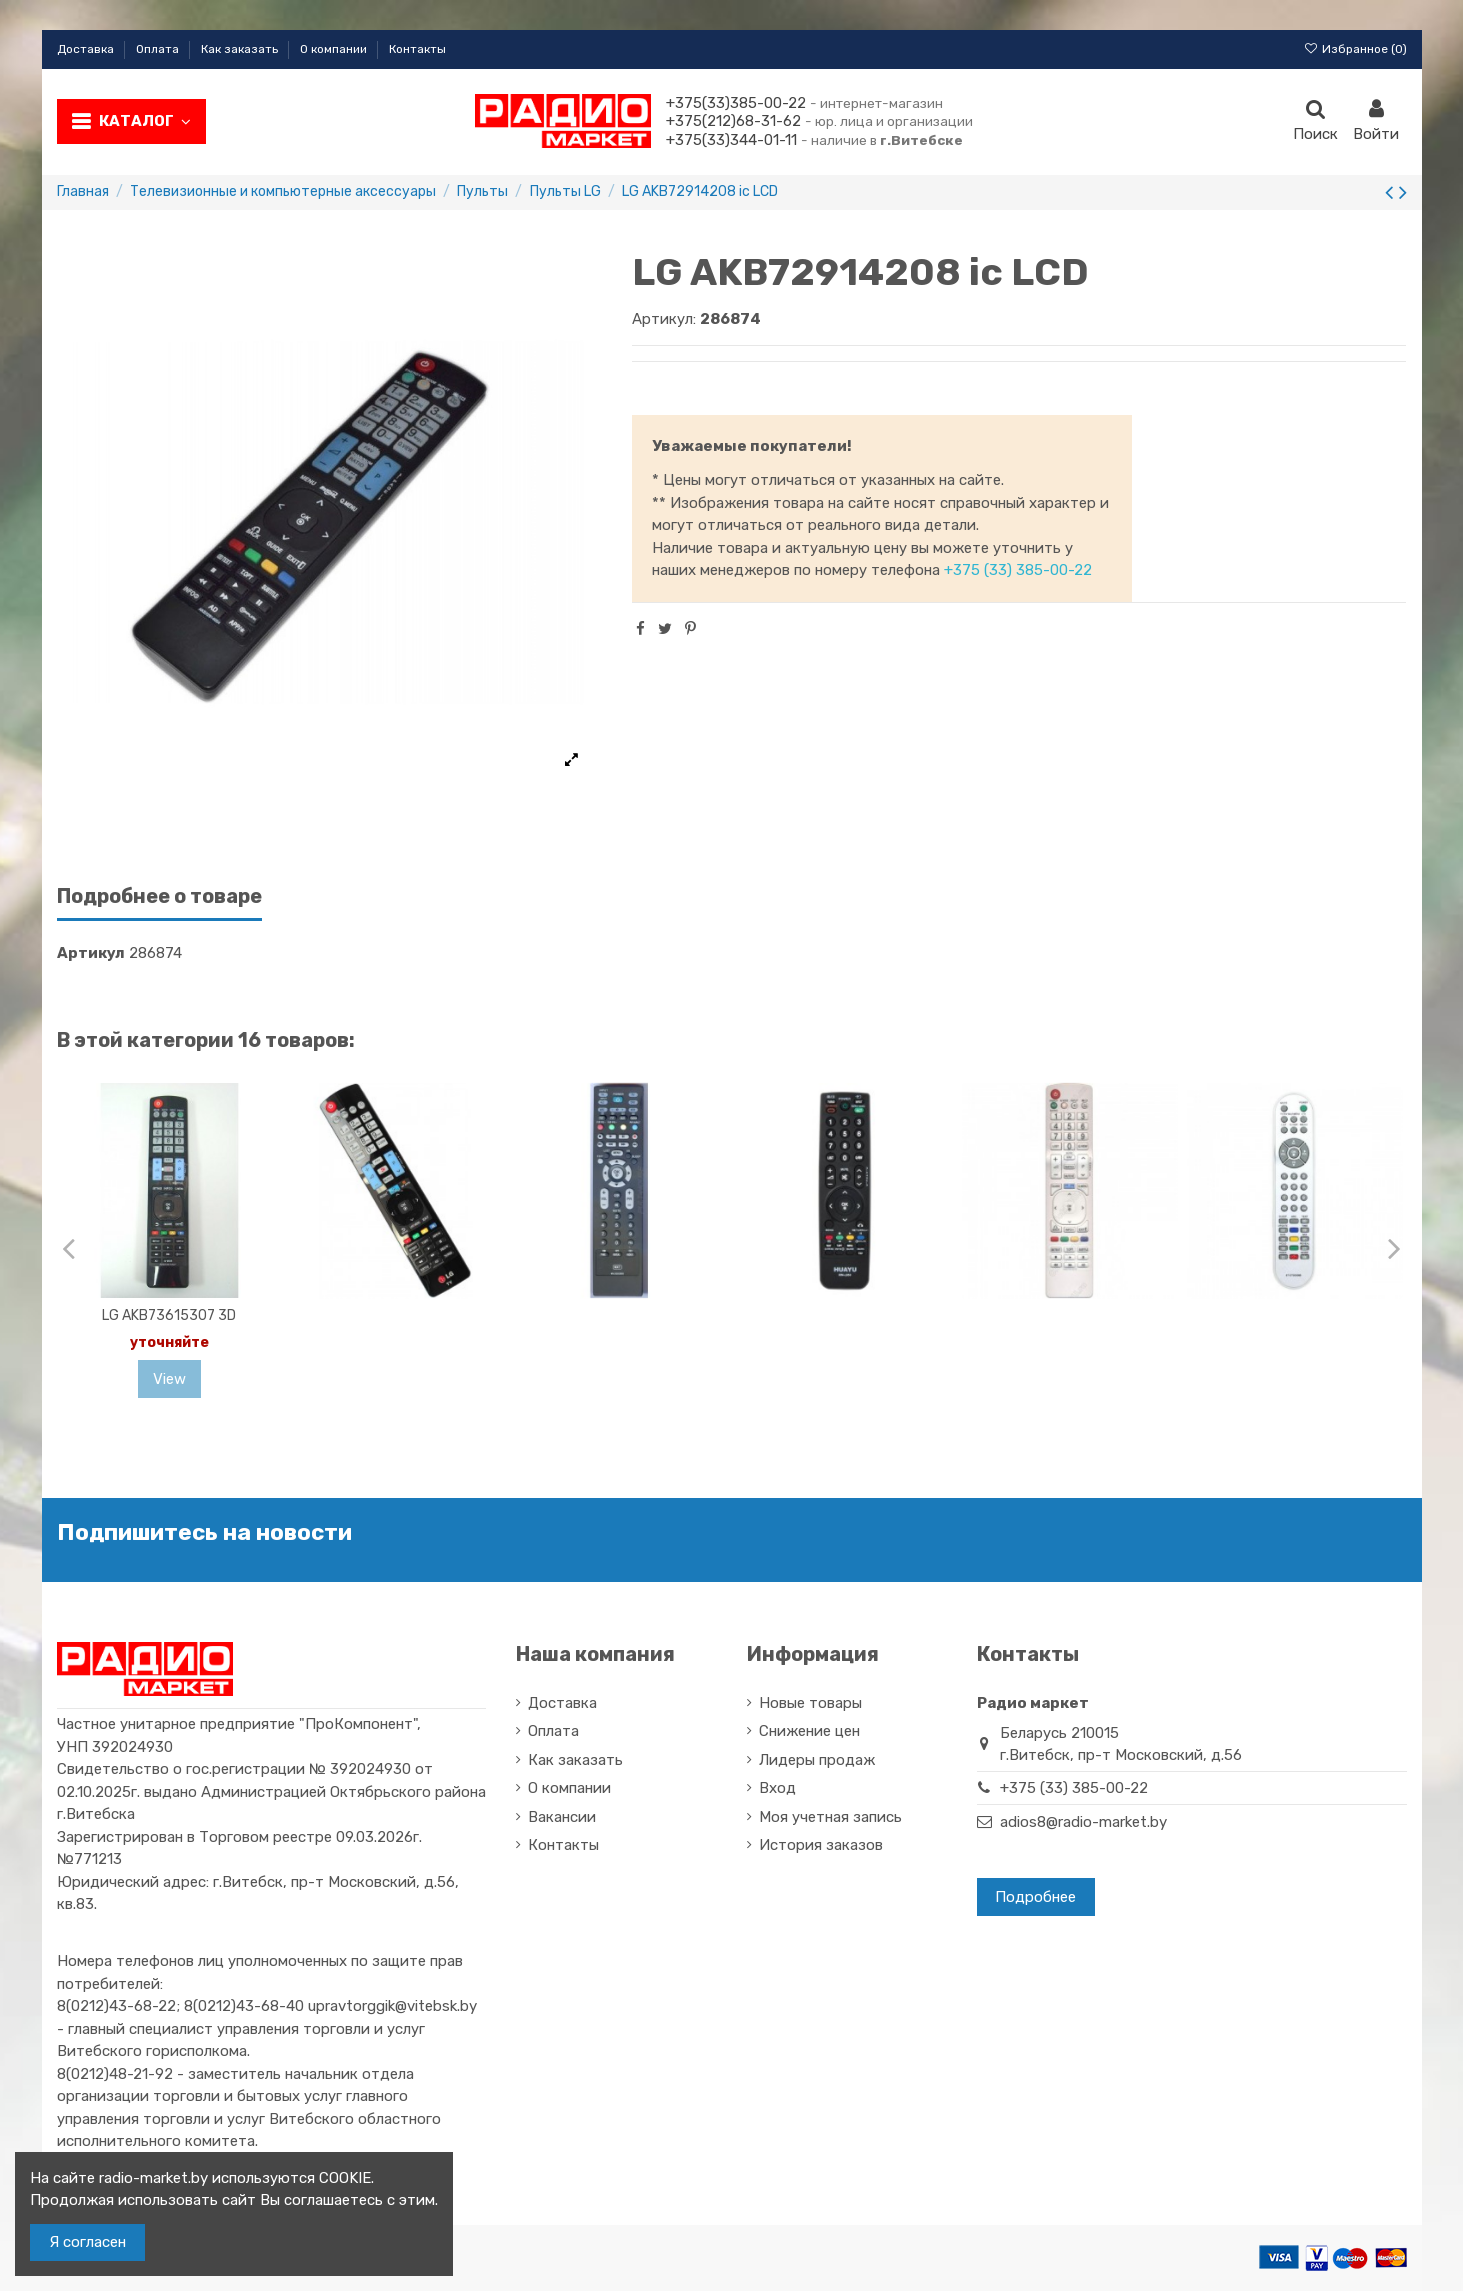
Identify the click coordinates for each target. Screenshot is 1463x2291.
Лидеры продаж (817, 1760)
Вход (777, 1788)
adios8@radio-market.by (1083, 1822)
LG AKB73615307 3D (169, 1315)
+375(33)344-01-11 (731, 140)
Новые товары (810, 1703)
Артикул (91, 953)
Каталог (145, 121)
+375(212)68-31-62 (733, 121)
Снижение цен (809, 1731)
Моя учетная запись (830, 1817)
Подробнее (1035, 1897)
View (169, 1379)
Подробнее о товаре (159, 896)
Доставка (87, 49)
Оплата (159, 49)
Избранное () (1354, 49)
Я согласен (87, 2242)
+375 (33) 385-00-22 (1018, 570)
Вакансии (562, 1817)
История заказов (821, 1845)
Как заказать (241, 49)
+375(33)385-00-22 (736, 103)
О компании (335, 49)
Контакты (417, 49)
